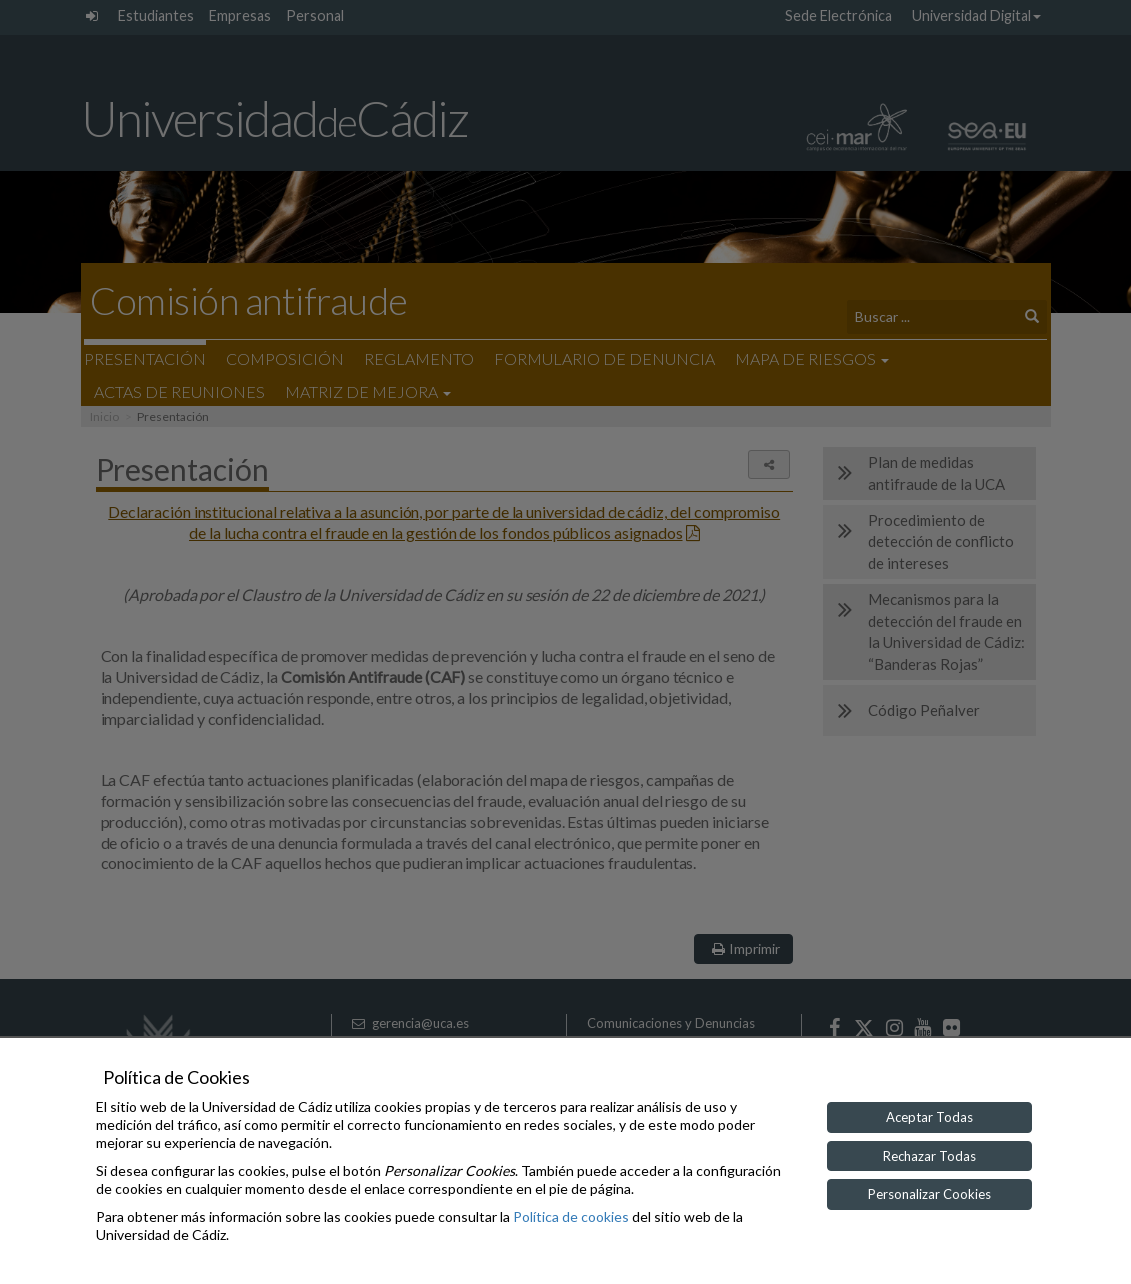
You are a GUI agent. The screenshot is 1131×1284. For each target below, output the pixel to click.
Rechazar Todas (929, 1156)
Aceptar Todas (929, 1117)
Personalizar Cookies (929, 1194)
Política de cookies (571, 1216)
